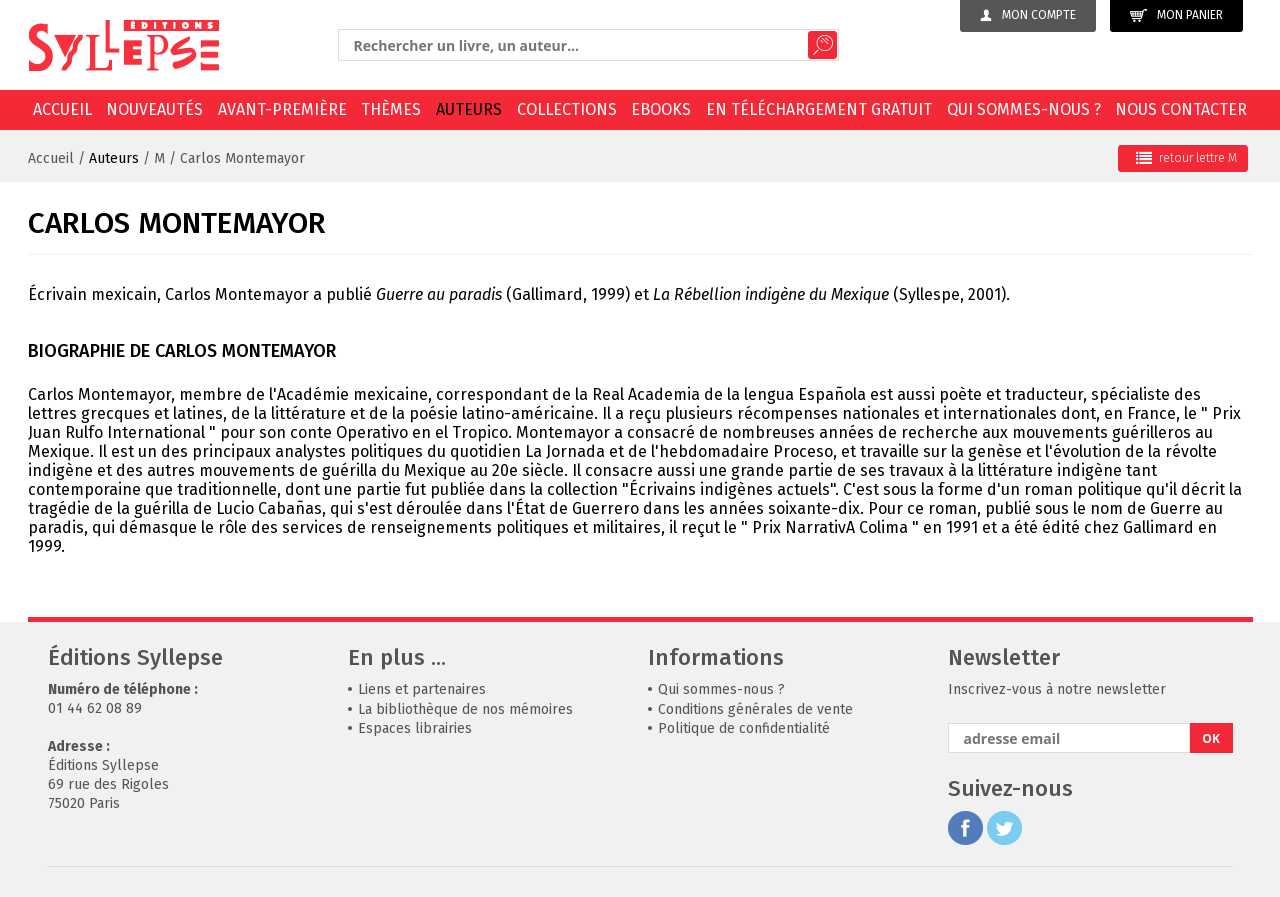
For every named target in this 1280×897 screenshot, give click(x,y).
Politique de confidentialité (744, 728)
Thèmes (391, 109)
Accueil (62, 109)
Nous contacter (1181, 109)
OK (1211, 738)
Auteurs (469, 109)
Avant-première (282, 109)
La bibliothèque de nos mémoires (465, 709)
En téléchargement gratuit (819, 109)
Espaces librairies (415, 728)
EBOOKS (661, 109)
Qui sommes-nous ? (1024, 109)
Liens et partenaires (422, 689)
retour (1186, 158)
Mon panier (1176, 15)
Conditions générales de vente (755, 709)
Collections (567, 109)
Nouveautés (154, 109)
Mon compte (1028, 15)
